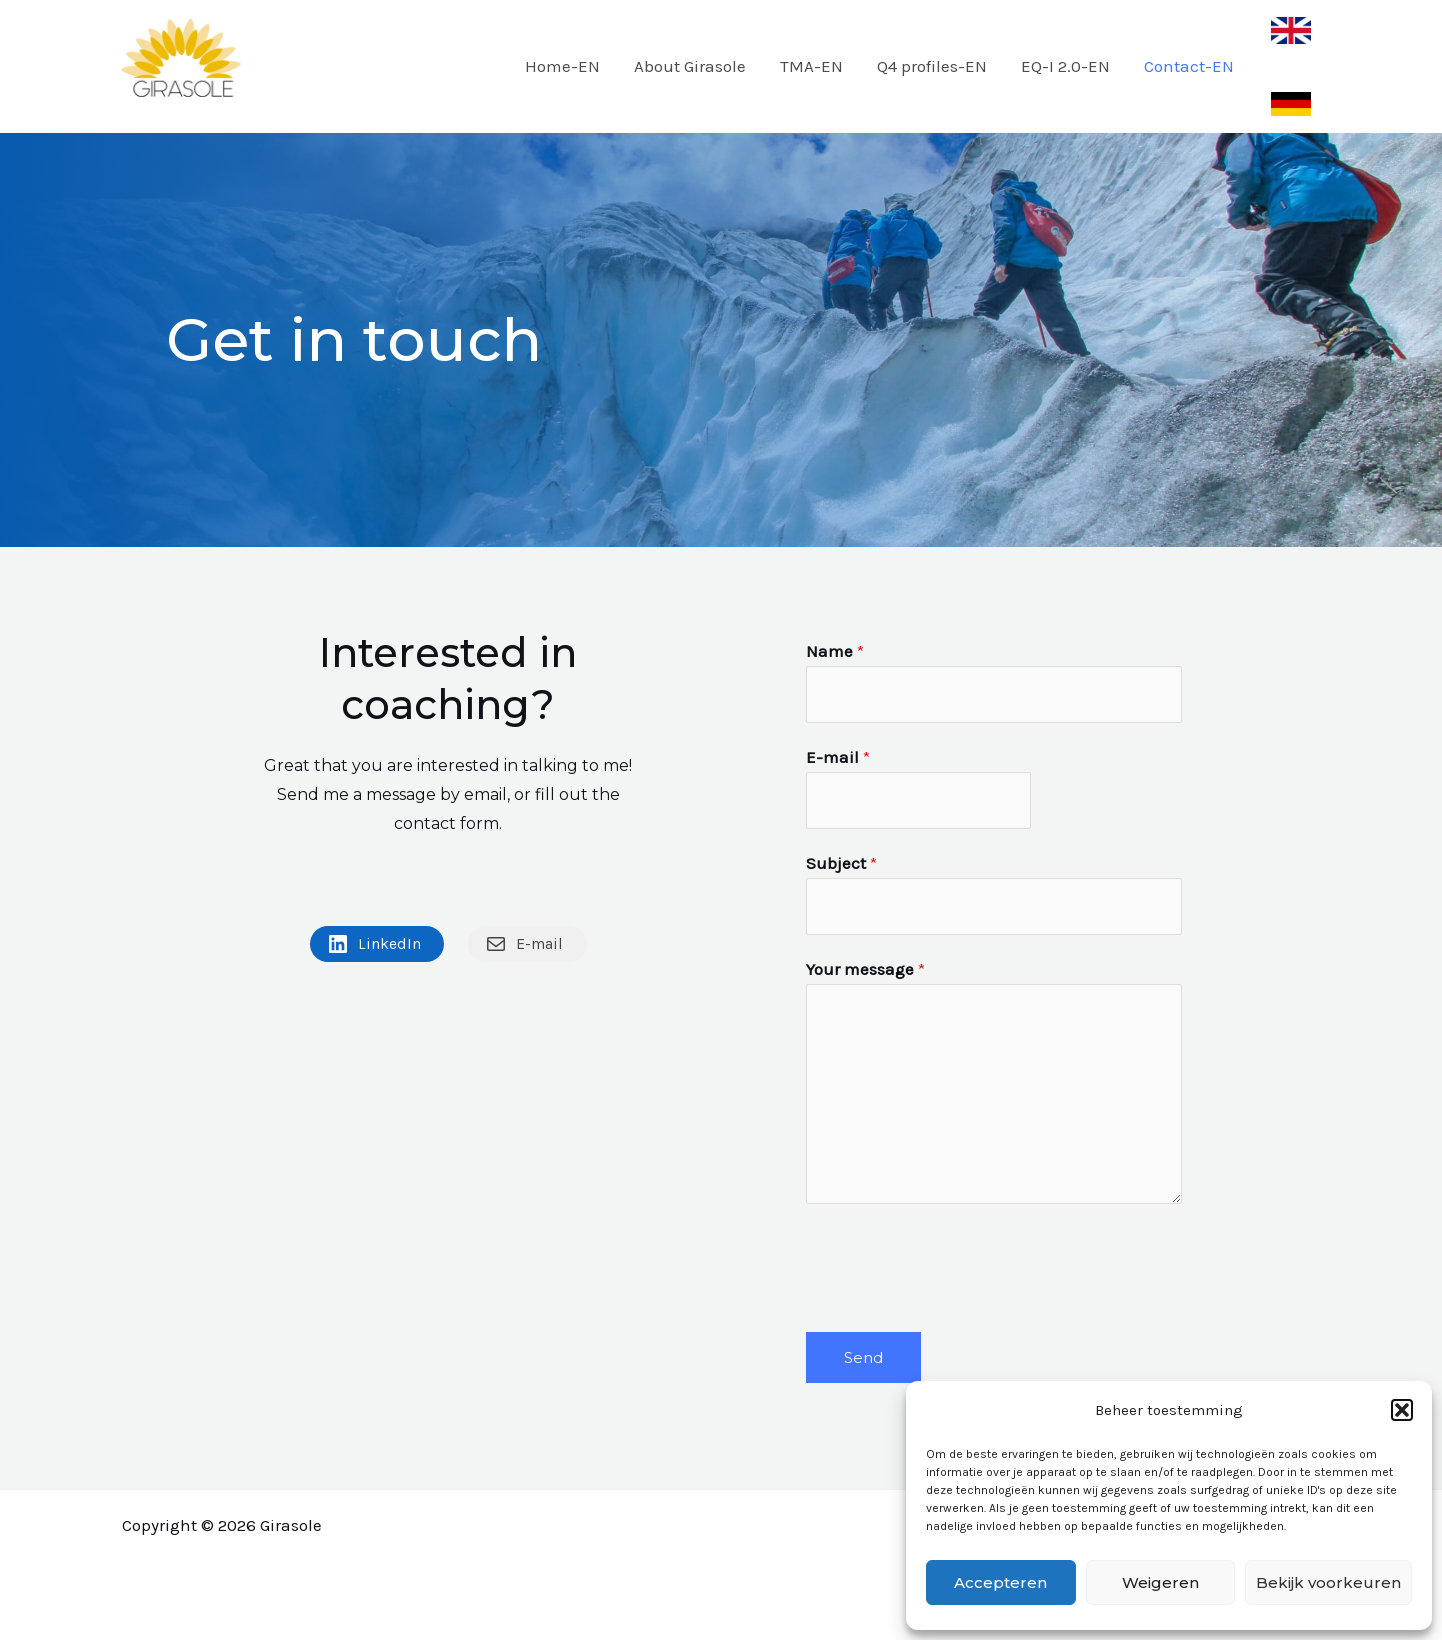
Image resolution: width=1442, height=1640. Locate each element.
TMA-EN (811, 66)
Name (835, 651)
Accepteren (1000, 1582)
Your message (865, 969)
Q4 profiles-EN (932, 66)
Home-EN (562, 66)
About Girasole (690, 66)
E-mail (838, 757)
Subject (841, 863)
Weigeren (1160, 1582)
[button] (1402, 1410)
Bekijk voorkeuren (1328, 1582)
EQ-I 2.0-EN (1065, 66)
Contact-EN (1189, 66)
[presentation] (958, 1263)
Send (863, 1357)
